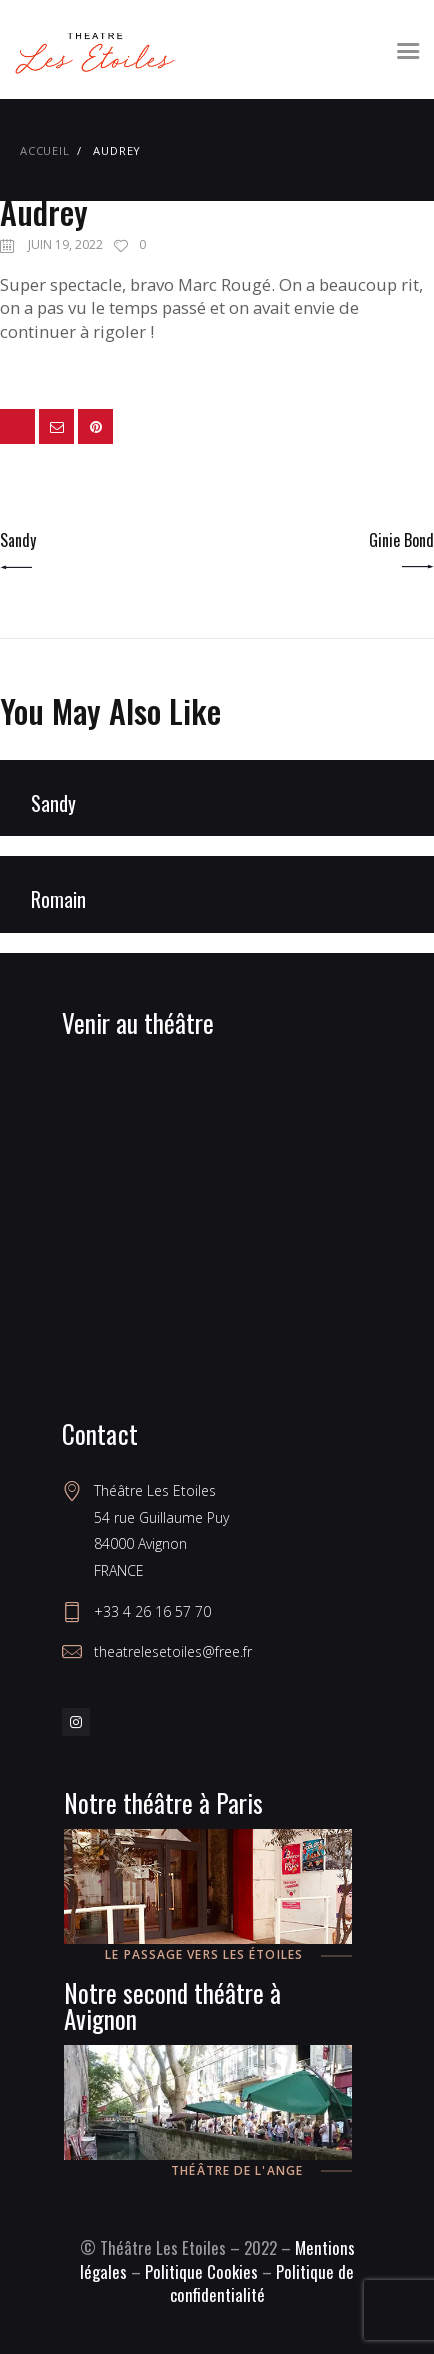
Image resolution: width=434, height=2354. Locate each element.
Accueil (45, 150)
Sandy (53, 804)
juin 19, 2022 (65, 244)
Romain (58, 900)
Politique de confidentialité (262, 2283)
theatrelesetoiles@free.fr (173, 1651)
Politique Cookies (201, 2271)
